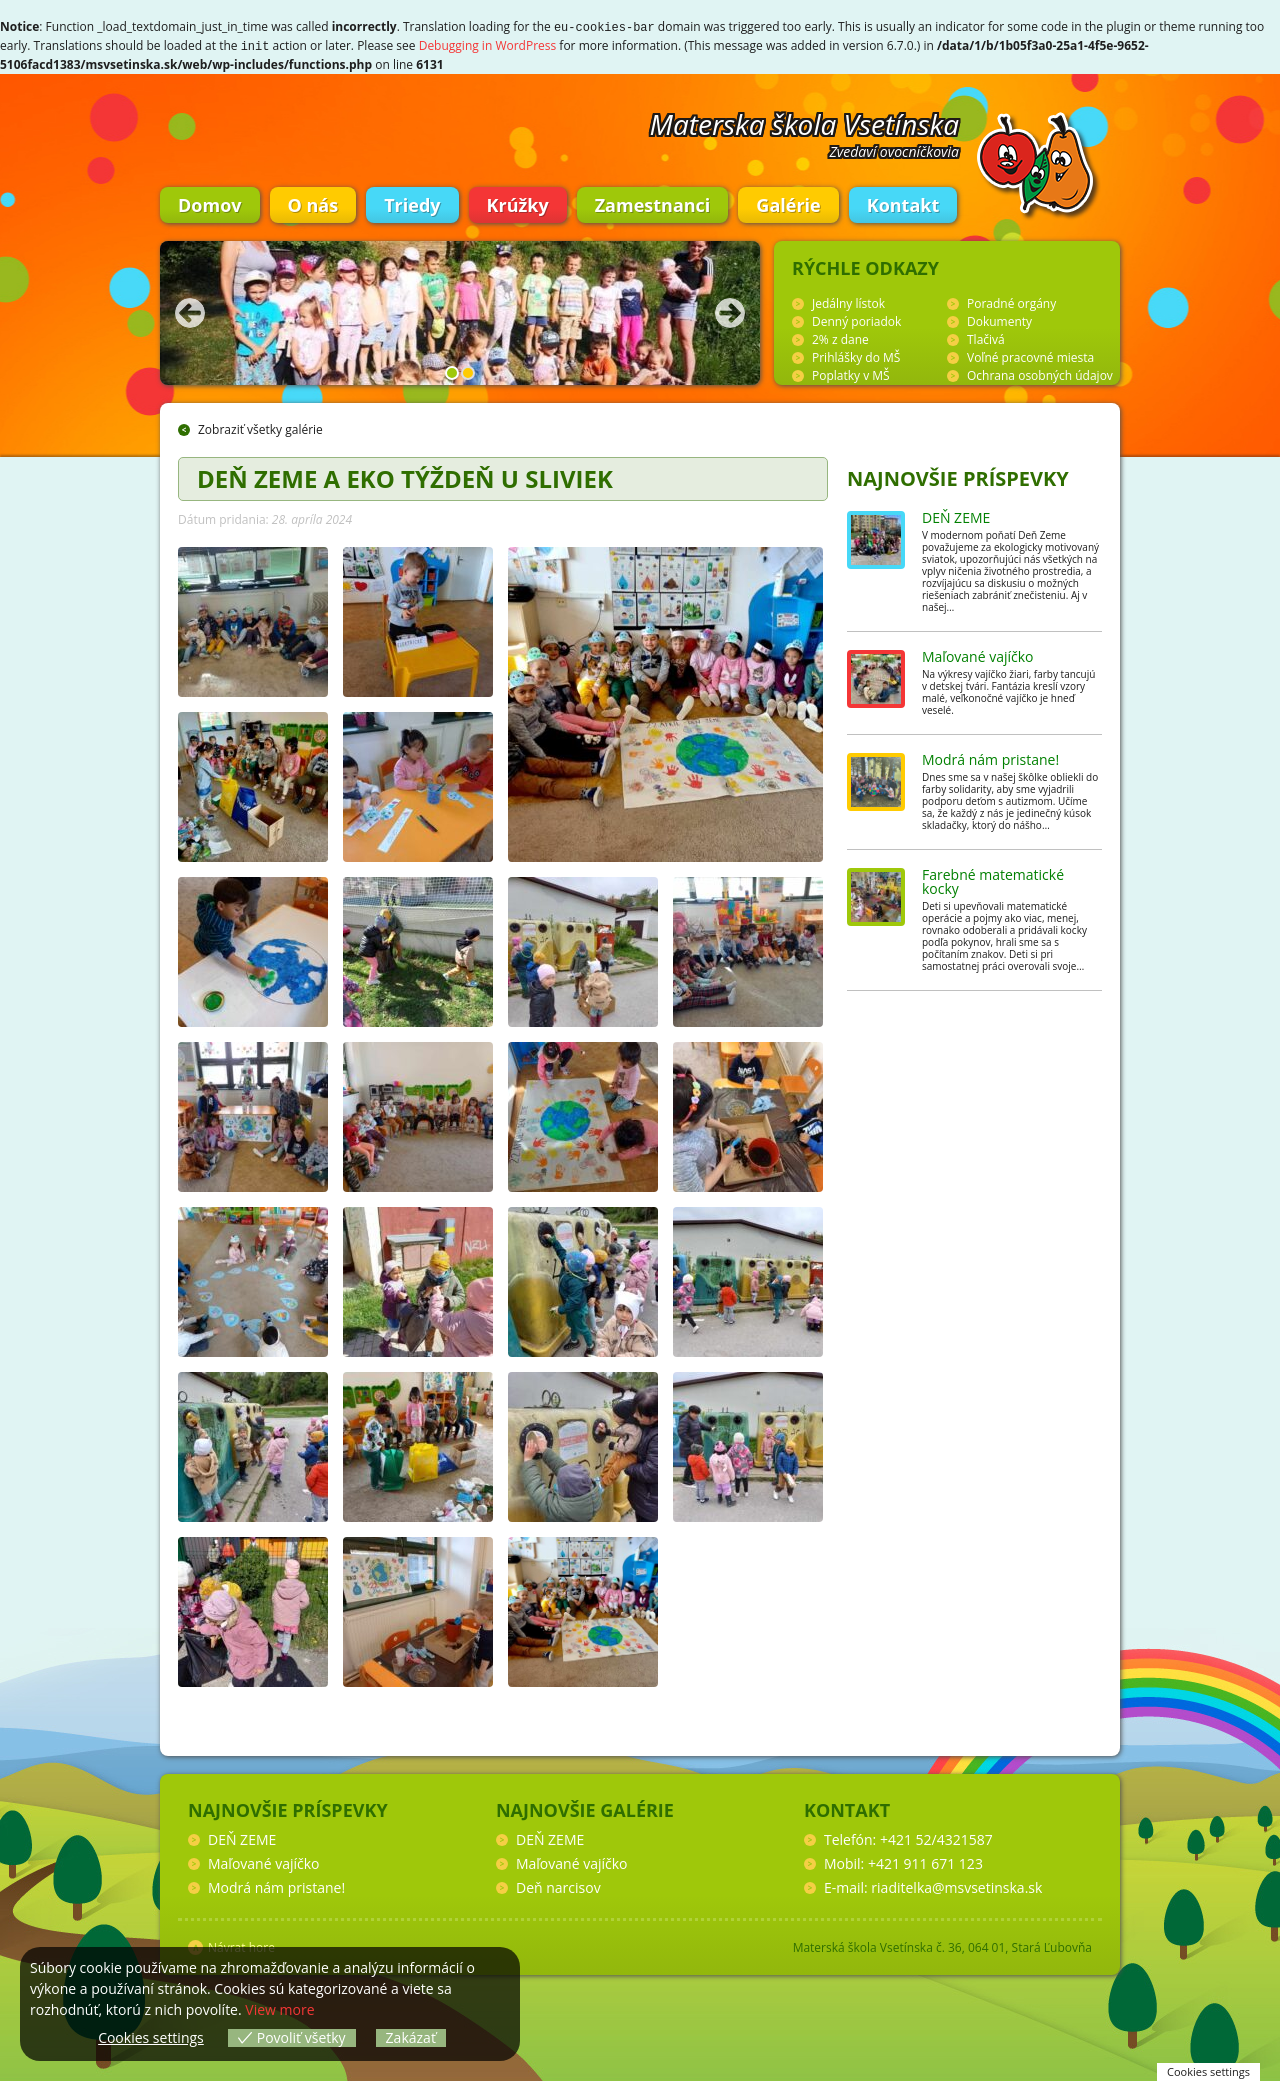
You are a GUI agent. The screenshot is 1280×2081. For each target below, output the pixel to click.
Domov (210, 203)
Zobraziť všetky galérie (260, 427)
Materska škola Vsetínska (805, 122)
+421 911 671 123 (925, 1861)
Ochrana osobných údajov (1040, 373)
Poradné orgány (1011, 301)
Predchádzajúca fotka (190, 311)
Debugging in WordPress (488, 44)
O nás (313, 203)
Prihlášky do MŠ (856, 355)
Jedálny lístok (848, 301)
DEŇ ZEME (956, 515)
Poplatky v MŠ (851, 373)
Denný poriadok (856, 319)
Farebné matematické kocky (993, 879)
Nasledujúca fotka (730, 311)
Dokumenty (999, 319)
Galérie (788, 203)
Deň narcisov (558, 1885)
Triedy (412, 203)
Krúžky (518, 203)
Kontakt (903, 203)
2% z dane (840, 337)
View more (279, 2009)
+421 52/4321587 (936, 1837)
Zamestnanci (653, 203)
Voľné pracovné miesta (1030, 355)
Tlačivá (986, 337)
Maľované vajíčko (978, 654)
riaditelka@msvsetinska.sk (956, 1885)
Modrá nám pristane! (990, 757)
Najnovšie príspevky (958, 476)
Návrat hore (241, 1945)
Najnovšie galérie (585, 1808)
